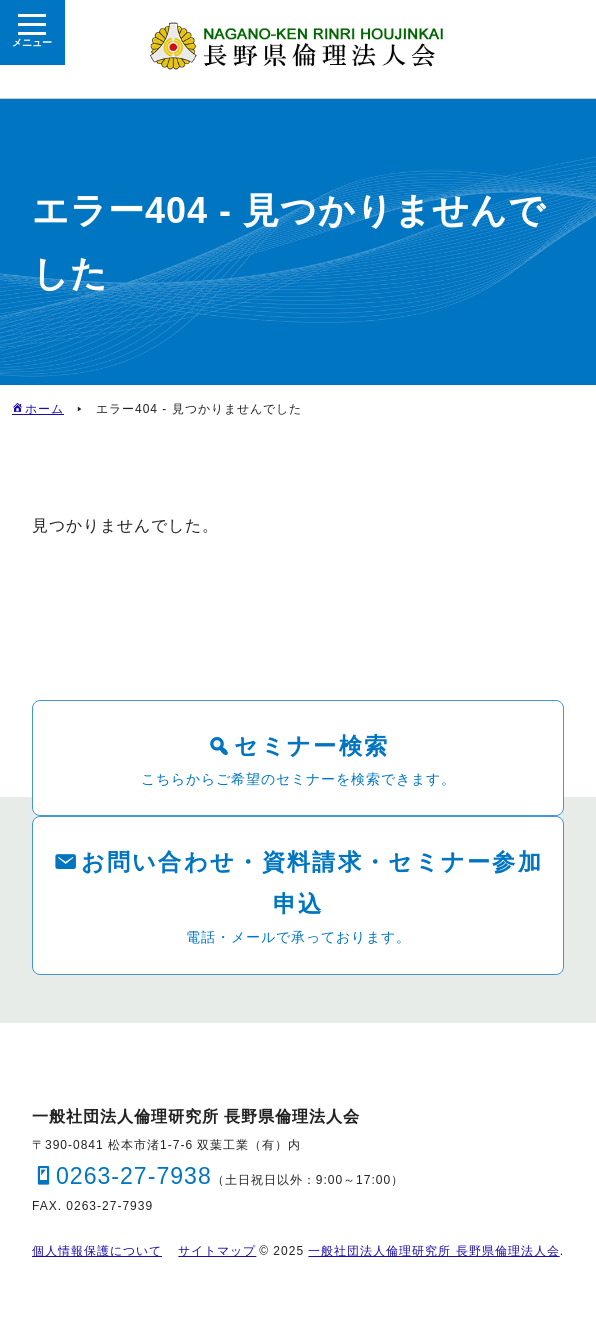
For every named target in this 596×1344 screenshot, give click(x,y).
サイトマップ (217, 1253)
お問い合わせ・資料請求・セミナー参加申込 (312, 882)
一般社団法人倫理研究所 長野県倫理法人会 (433, 1253)
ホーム (44, 409)
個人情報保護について (97, 1253)
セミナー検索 (312, 745)
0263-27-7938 (137, 1176)
